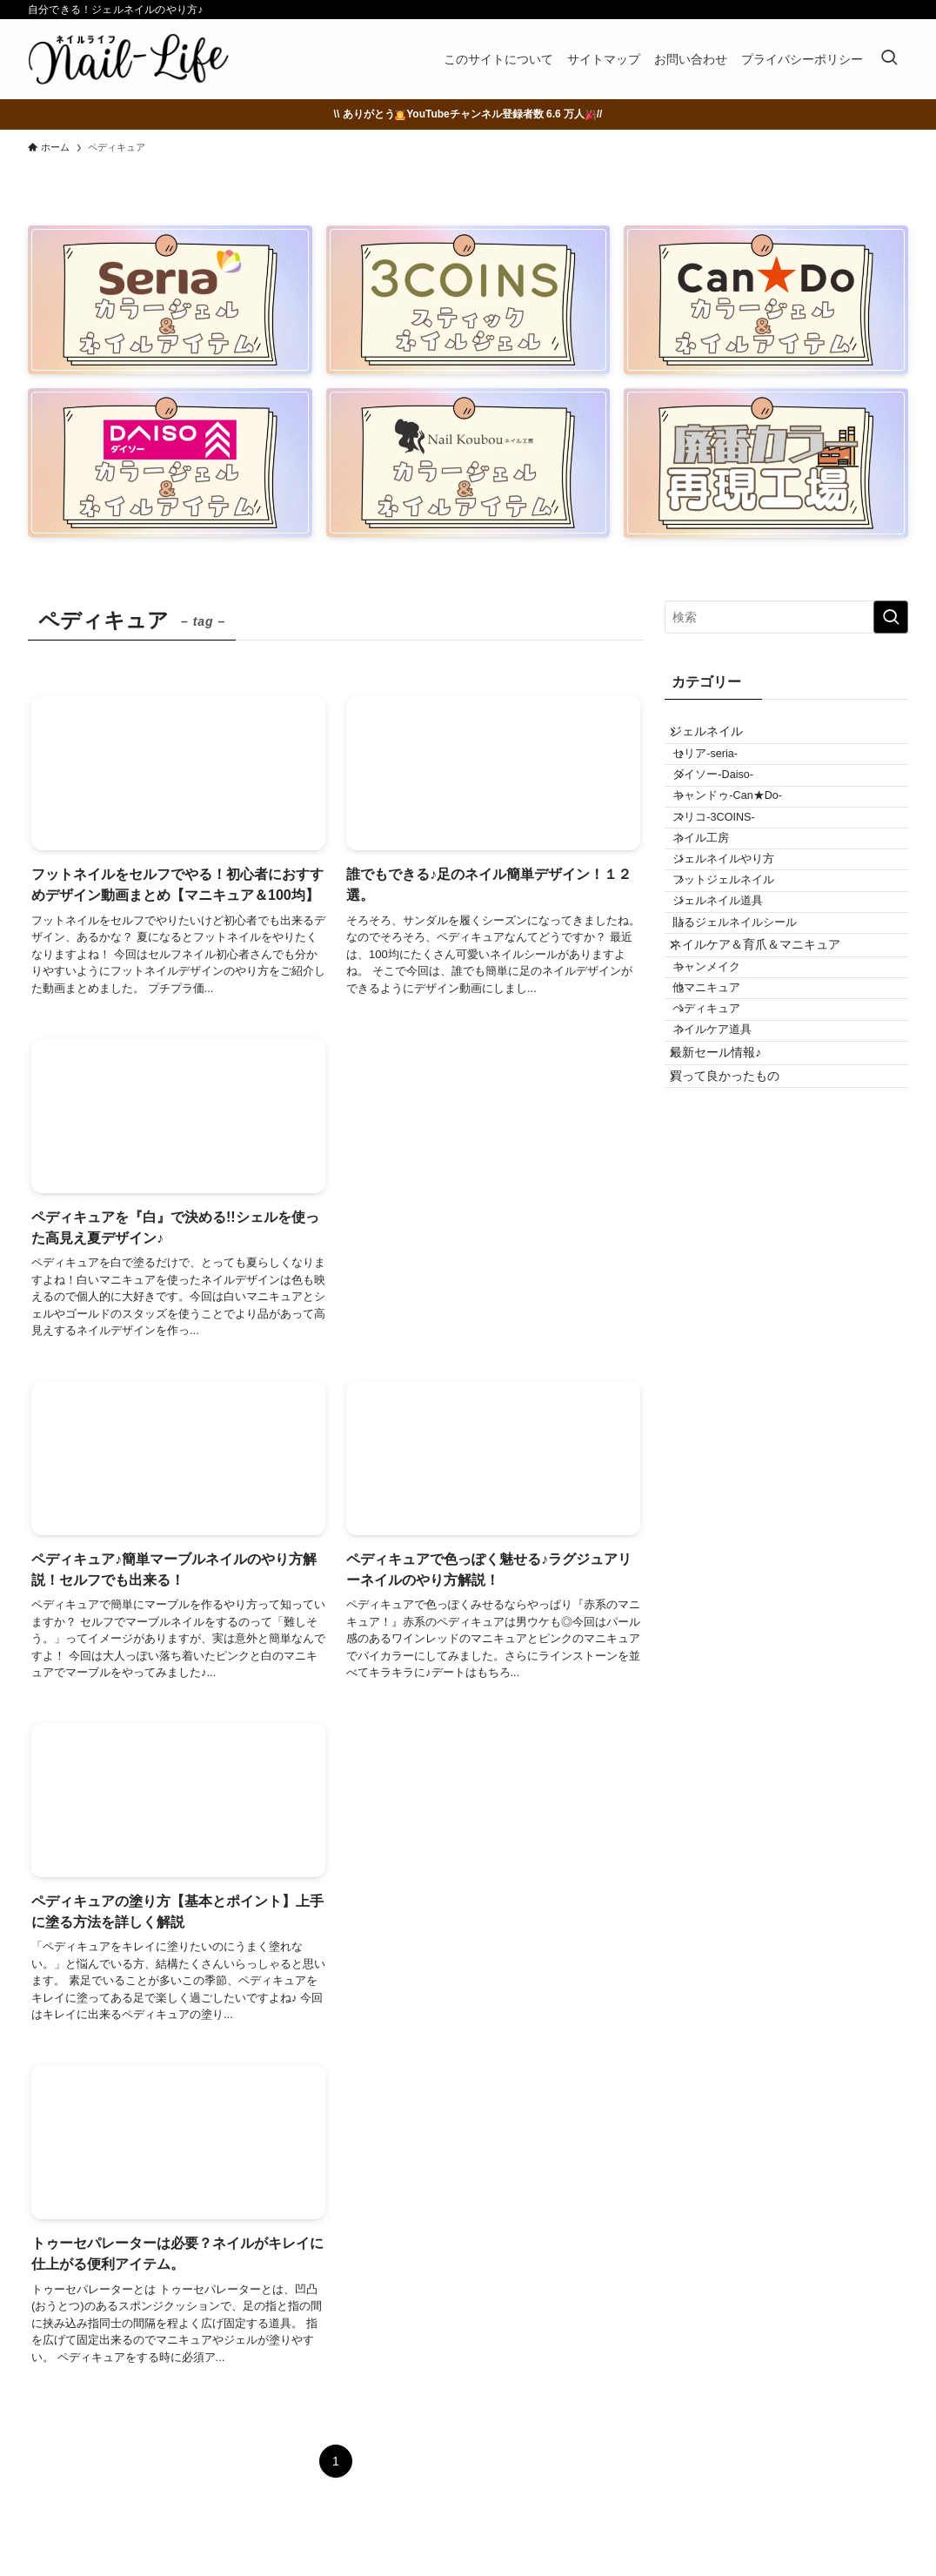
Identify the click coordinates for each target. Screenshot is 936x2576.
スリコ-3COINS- (733, 870)
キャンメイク (726, 1102)
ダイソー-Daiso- (732, 805)
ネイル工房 (720, 902)
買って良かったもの (737, 1271)
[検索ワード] (786, 617)
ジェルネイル (719, 738)
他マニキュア (726, 1135)
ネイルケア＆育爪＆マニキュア (768, 1068)
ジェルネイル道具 (737, 1001)
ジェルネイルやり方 (743, 935)
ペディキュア (726, 1167)
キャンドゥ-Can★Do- (747, 837)
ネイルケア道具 (732, 1200)
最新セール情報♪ (728, 1235)
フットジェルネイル (743, 968)
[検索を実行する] (890, 617)
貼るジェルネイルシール (754, 1033)
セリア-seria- (725, 772)
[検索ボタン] (889, 59)
